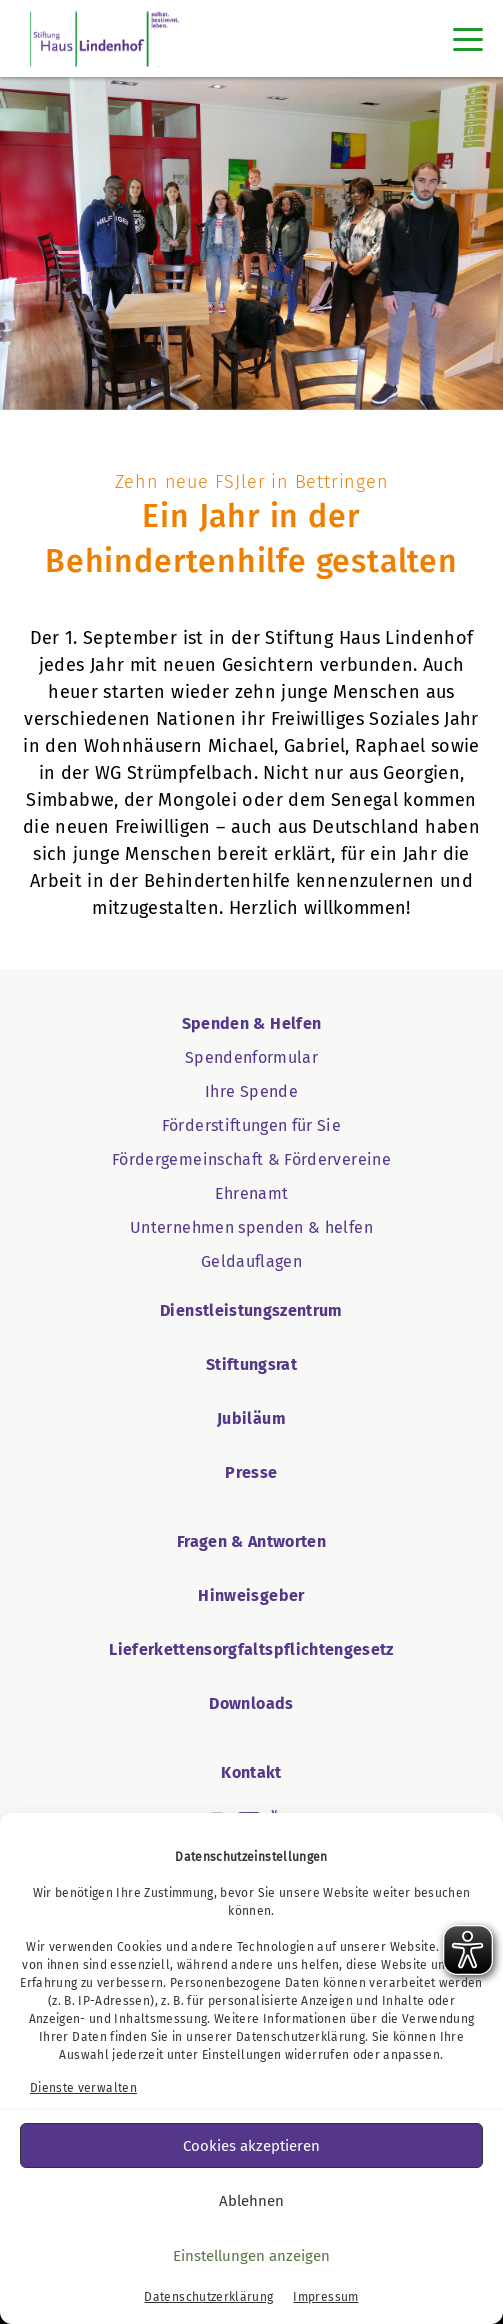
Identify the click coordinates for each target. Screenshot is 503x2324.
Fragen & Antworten (251, 1541)
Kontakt (251, 1772)
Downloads (251, 1703)
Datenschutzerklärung (300, 2037)
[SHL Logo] (104, 38)
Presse (251, 1472)
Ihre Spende (251, 1091)
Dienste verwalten (83, 2088)
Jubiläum (251, 1418)
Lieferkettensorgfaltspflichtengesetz (251, 1649)
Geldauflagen (251, 1261)
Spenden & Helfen (252, 1023)
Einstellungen (242, 2055)
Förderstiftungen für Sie (251, 1125)
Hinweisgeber (251, 1595)
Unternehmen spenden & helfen (251, 1227)
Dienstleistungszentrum (251, 1310)
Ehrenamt (252, 1193)
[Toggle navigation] (468, 39)
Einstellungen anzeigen (251, 2256)
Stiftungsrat (251, 1364)
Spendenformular (251, 1057)
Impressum (325, 2297)
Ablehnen (251, 2201)
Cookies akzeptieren (251, 2146)
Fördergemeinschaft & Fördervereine (251, 1159)
